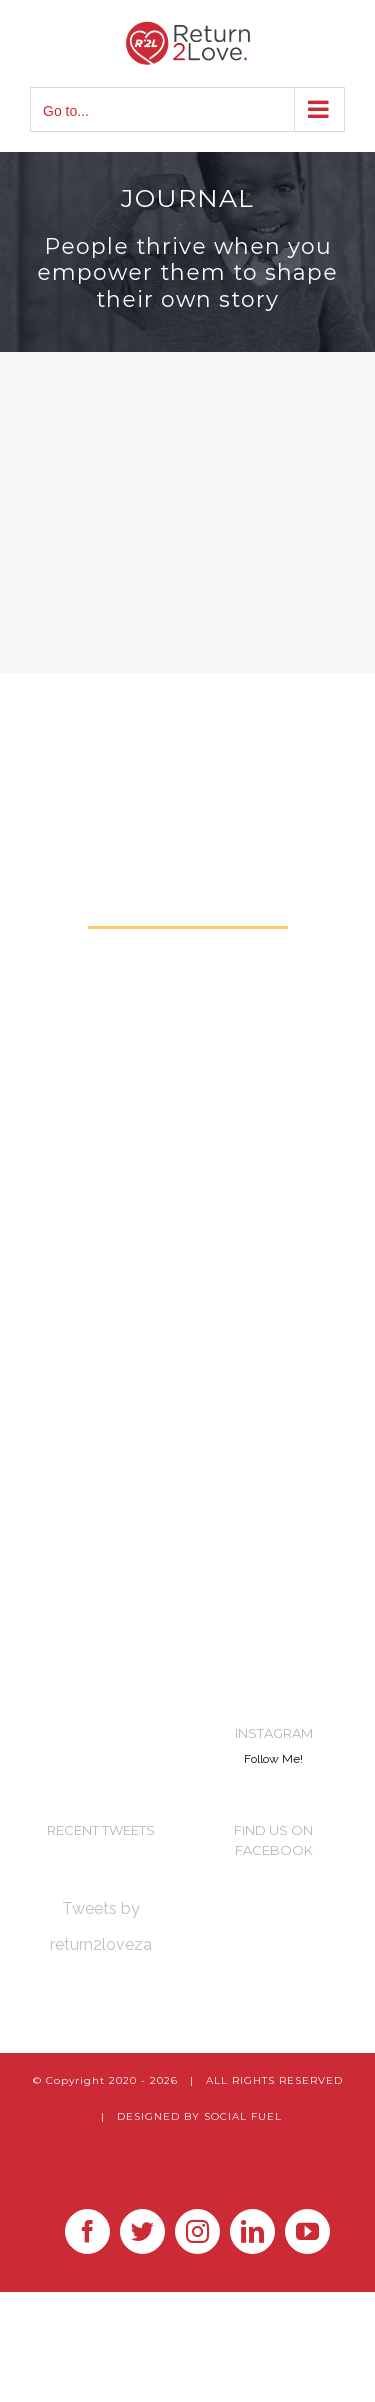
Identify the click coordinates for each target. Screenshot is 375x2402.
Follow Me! (273, 1759)
